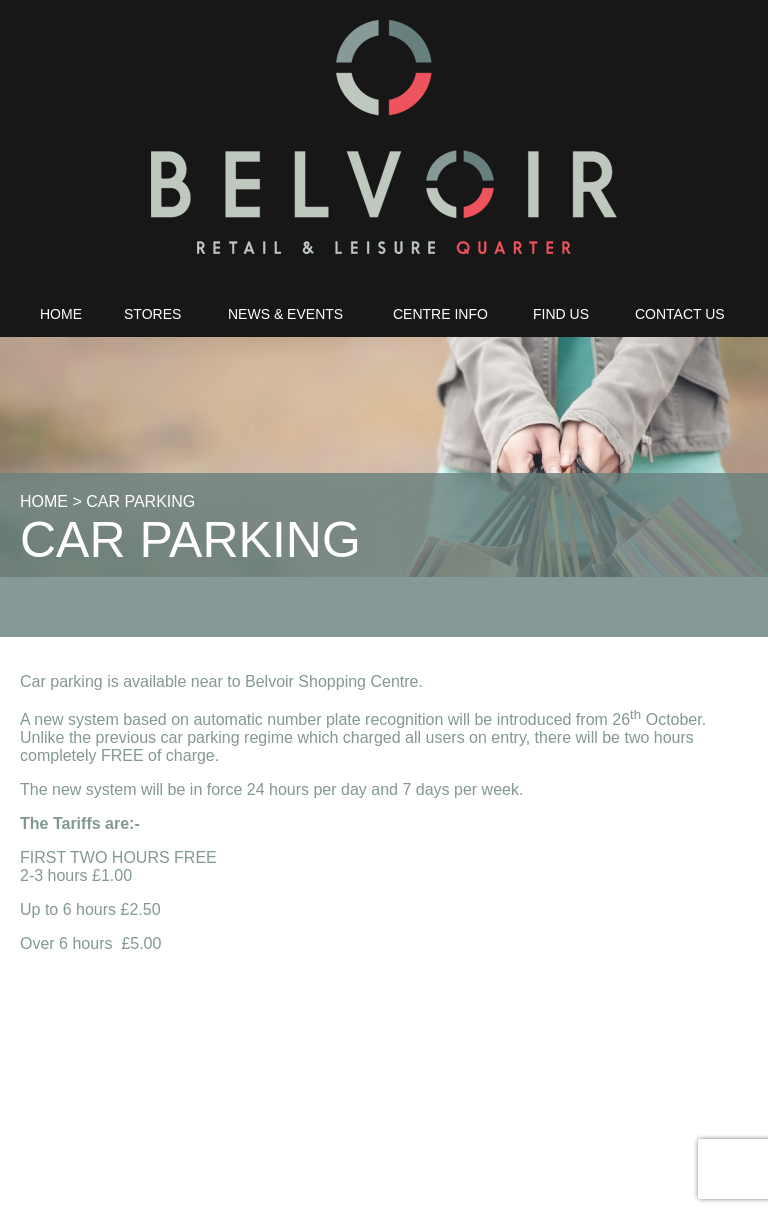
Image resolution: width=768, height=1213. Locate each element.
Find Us (561, 314)
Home (61, 314)
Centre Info (440, 314)
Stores (152, 314)
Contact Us (680, 314)
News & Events (285, 314)
